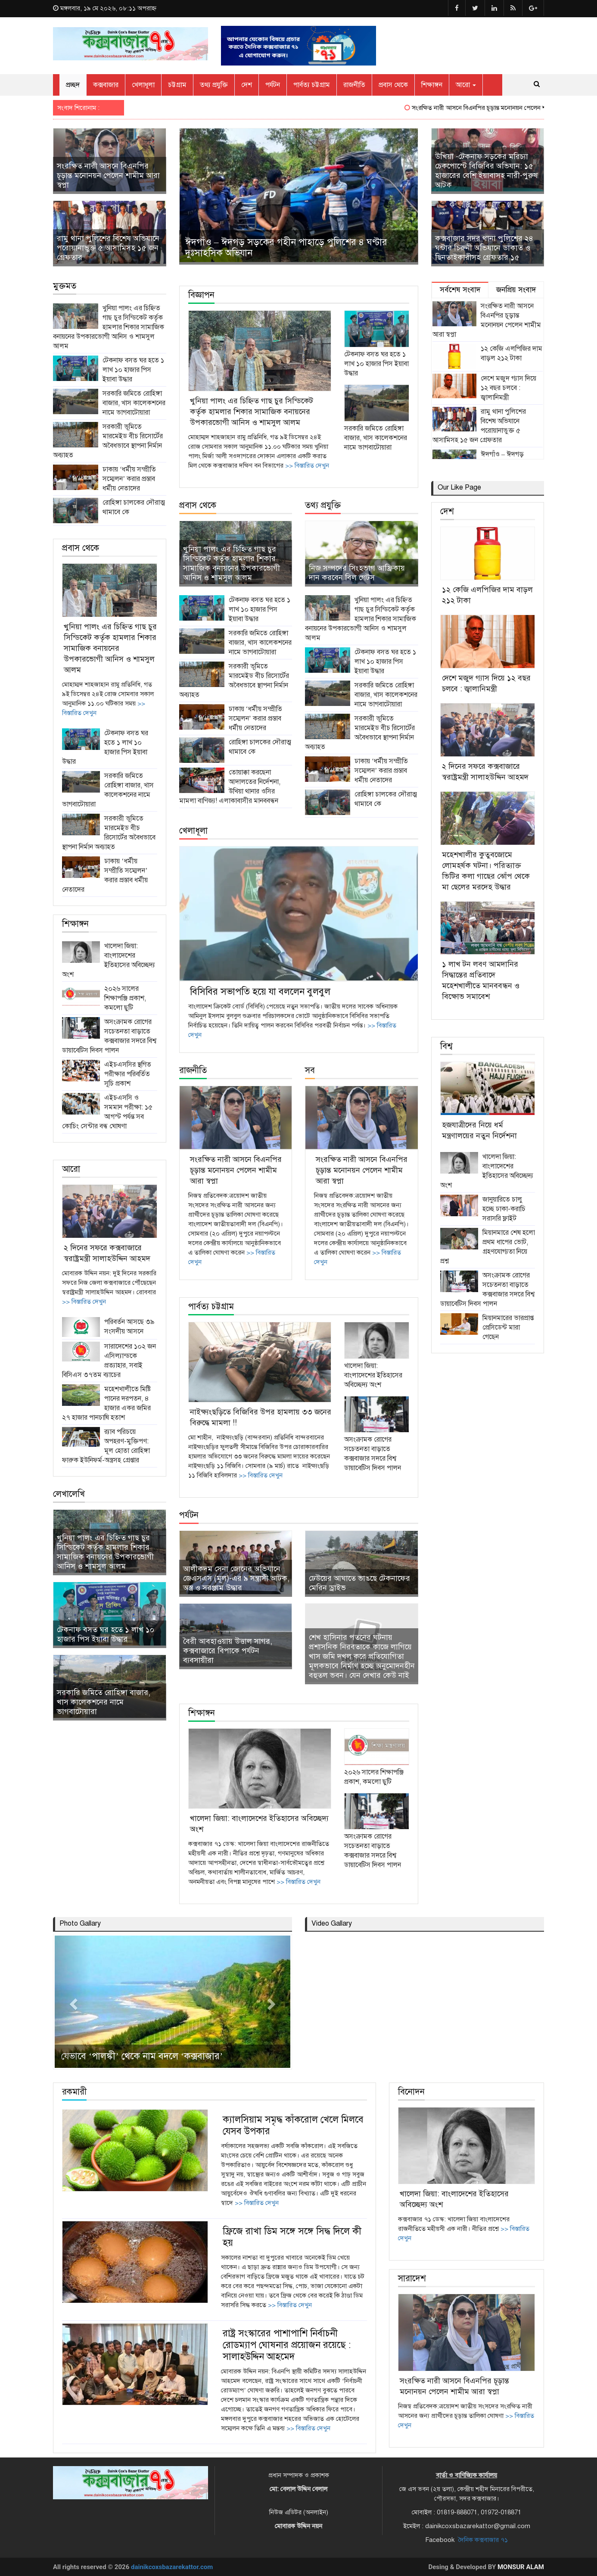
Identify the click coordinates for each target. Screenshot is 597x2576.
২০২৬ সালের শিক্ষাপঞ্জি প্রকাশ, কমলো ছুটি (125, 998)
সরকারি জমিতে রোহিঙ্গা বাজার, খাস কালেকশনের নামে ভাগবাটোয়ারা (134, 403)
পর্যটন (272, 85)
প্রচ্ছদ (73, 85)
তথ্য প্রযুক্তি (214, 85)
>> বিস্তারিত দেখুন (84, 1301)
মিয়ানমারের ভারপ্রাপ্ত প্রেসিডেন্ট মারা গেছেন (508, 1327)
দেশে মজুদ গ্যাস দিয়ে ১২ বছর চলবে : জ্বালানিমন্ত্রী (508, 388)
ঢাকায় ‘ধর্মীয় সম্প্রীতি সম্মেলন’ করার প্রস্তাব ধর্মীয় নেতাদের (129, 479)
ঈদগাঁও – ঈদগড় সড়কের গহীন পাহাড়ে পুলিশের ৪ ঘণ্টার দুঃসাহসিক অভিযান (286, 247)
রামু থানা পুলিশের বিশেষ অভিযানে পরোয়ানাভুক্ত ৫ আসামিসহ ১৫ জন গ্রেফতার (108, 248)
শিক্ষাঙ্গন (431, 85)
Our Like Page (459, 487)
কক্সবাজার (105, 85)
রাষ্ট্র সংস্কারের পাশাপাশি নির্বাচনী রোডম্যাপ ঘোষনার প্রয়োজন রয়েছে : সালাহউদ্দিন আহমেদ (287, 2344)
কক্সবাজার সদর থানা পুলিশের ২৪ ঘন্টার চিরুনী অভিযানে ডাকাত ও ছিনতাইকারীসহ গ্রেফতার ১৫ (484, 248)
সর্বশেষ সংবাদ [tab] (460, 289)
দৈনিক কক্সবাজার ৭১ (483, 2540)
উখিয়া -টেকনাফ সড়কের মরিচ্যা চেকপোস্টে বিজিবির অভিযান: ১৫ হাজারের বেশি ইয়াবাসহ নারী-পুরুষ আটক (486, 171)
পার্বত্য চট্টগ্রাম (311, 85)
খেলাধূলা (143, 85)
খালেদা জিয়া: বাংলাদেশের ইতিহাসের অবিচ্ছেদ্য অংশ (373, 1375)
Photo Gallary (80, 1923)
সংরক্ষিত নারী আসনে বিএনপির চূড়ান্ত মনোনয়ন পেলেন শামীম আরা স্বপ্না (512, 108)
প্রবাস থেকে (393, 85)
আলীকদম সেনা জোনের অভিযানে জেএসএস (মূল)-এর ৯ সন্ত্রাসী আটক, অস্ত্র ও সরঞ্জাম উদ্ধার (236, 1578)
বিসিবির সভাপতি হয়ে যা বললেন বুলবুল (260, 991)
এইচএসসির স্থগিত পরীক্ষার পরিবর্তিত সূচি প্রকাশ (127, 1074)
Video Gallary (331, 1923)
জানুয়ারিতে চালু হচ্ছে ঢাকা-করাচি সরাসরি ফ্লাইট (503, 1209)
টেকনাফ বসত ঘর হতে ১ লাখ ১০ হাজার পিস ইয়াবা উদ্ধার (133, 370)
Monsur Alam (521, 2567)
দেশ (246, 85)
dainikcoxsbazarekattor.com (172, 2567)
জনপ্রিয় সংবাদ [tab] (516, 289)
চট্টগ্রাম (177, 85)
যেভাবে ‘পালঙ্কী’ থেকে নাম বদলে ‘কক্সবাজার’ (142, 2056)
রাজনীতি (354, 85)
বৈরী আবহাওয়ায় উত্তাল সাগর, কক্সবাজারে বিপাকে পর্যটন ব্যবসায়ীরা (227, 1650)
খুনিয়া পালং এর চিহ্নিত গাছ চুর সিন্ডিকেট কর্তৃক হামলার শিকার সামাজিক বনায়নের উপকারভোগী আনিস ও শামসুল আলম (108, 327)
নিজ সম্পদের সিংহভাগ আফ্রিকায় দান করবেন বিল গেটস (357, 572)
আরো (466, 85)
